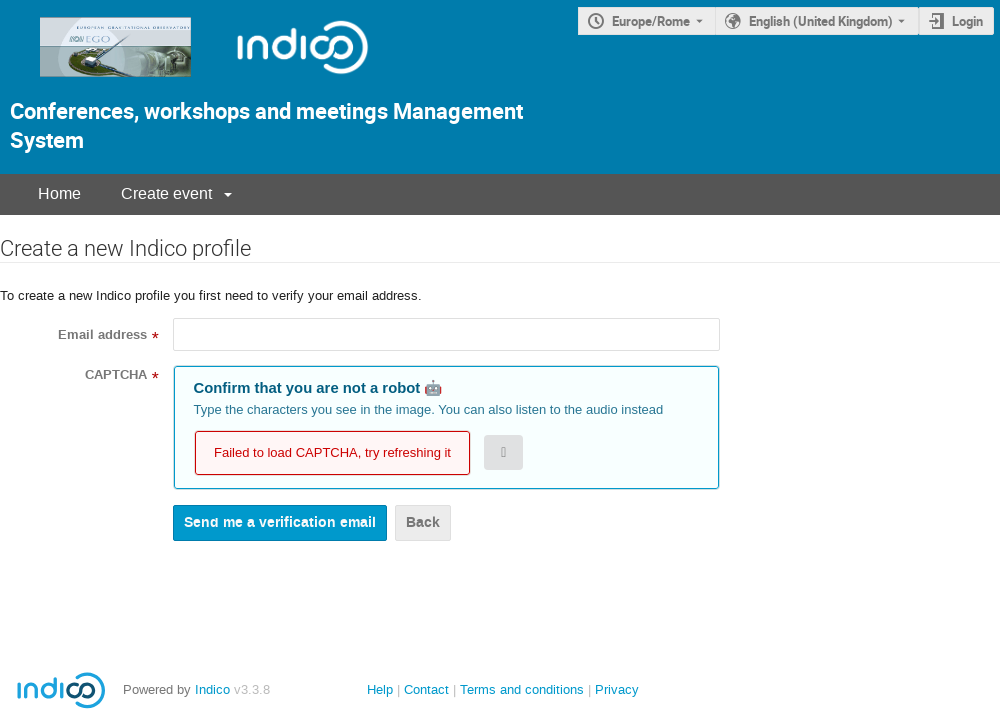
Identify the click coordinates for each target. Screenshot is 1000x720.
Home (59, 193)
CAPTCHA (116, 375)
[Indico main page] (97, 82)
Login (967, 21)
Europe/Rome (651, 21)
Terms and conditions (522, 689)
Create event (166, 193)
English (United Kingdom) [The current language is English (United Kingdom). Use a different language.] (821, 21)
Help (380, 689)
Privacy (617, 689)
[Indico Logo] (282, 82)
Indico (212, 689)
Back (423, 522)
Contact (426, 689)
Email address (102, 335)
